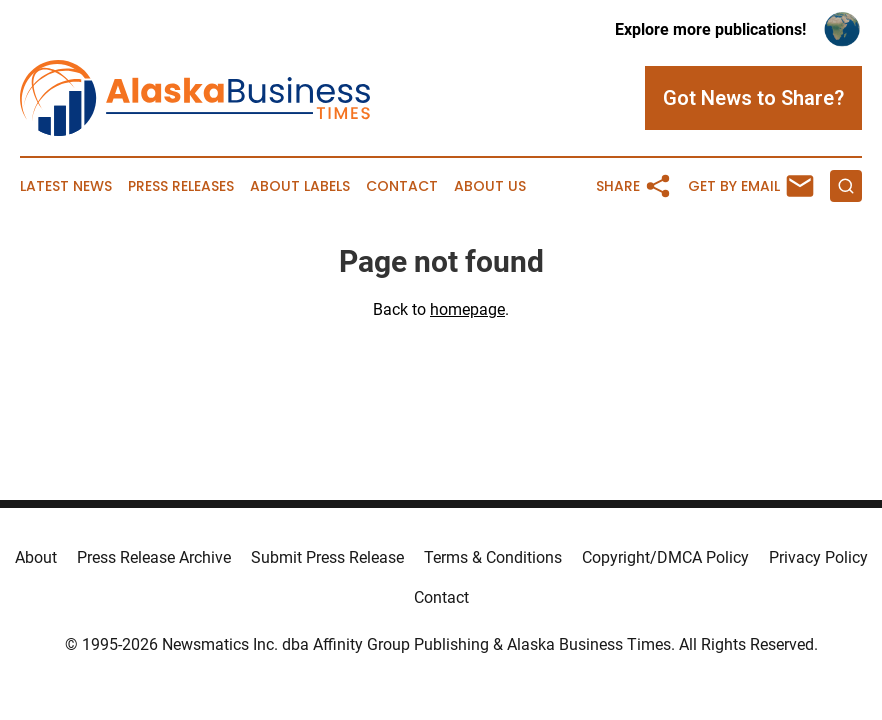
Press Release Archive (154, 557)
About (36, 557)
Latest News (66, 186)
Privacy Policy (818, 557)
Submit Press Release (327, 557)
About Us (490, 186)
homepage (467, 309)
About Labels (300, 186)
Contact (402, 186)
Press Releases (181, 186)
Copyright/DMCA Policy (665, 557)
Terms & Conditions (493, 557)
